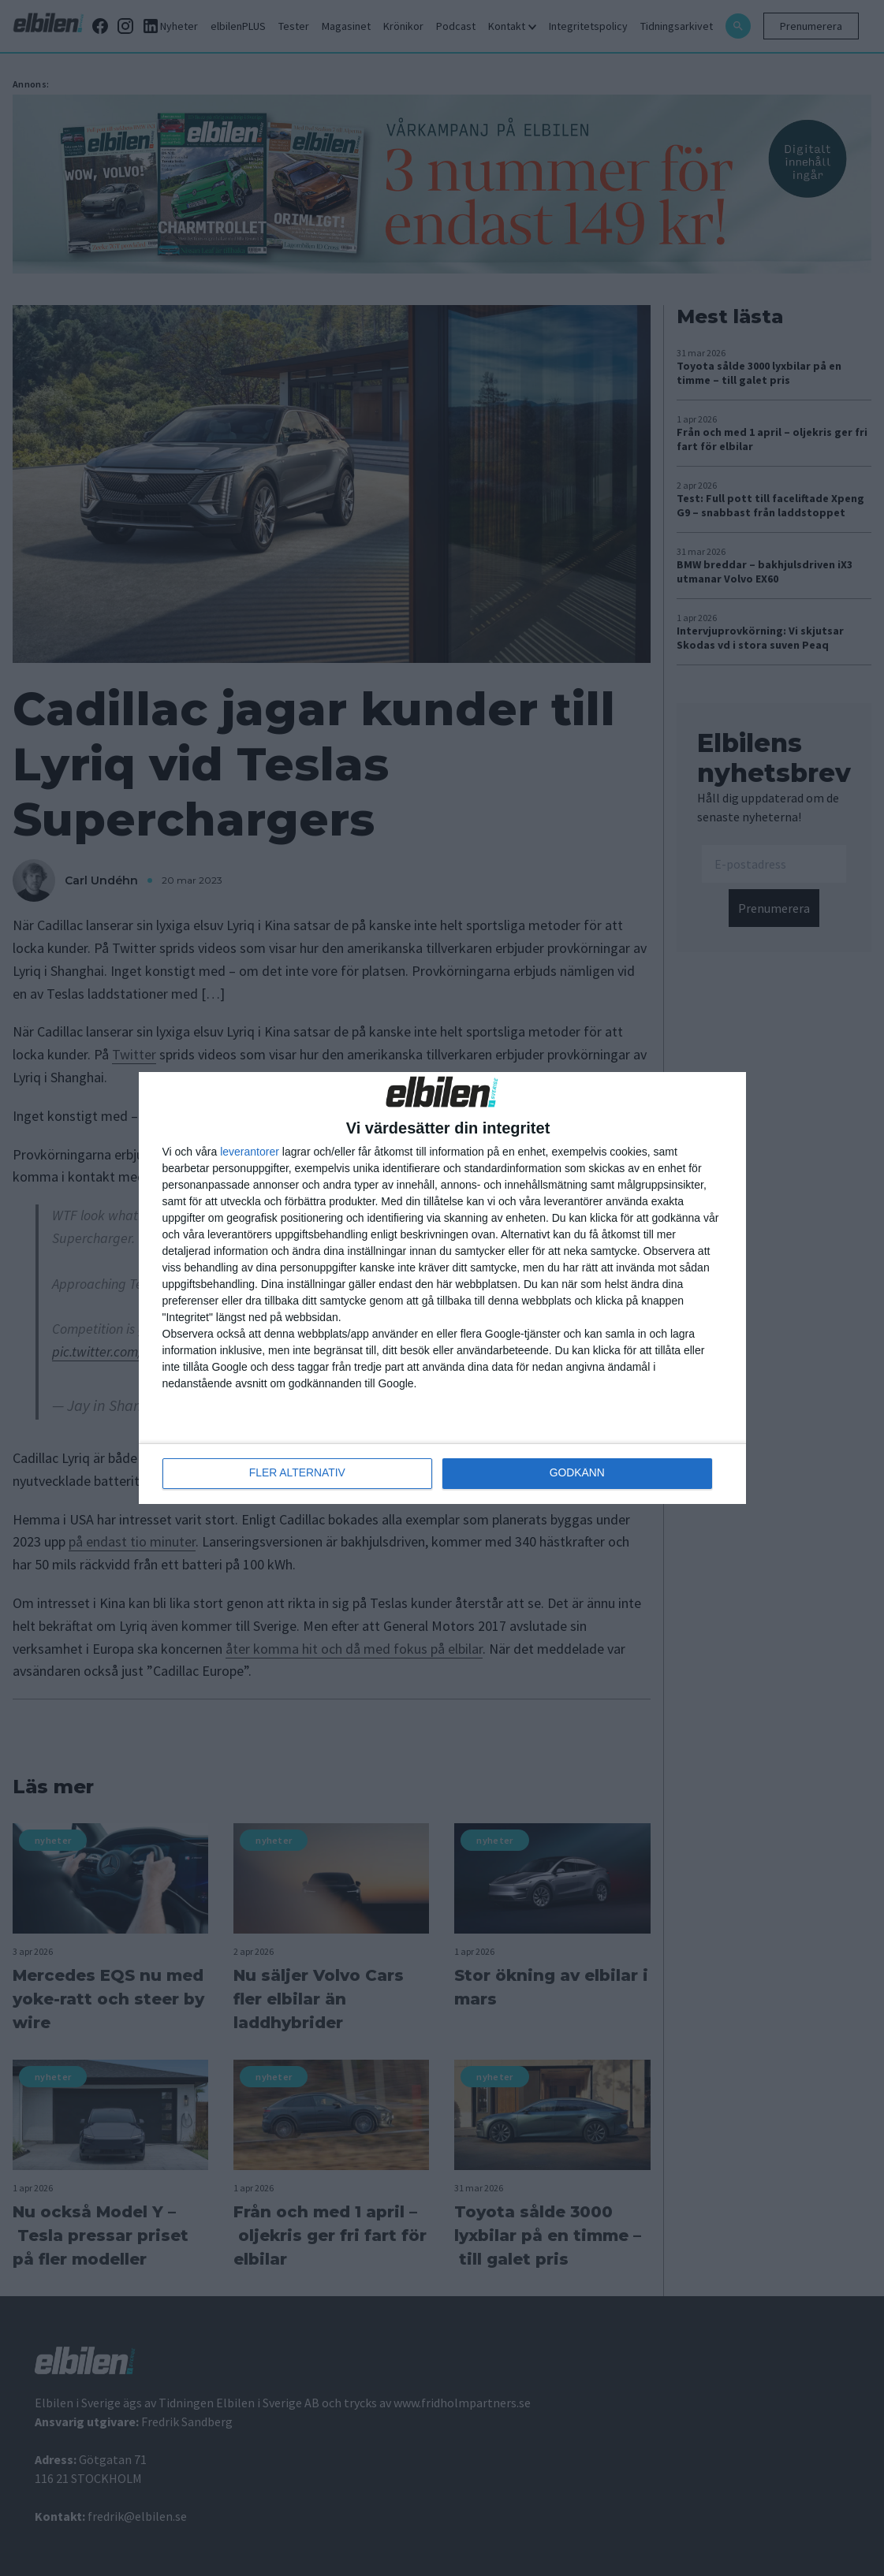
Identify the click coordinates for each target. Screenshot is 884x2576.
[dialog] (442, 1288)
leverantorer (249, 1151)
